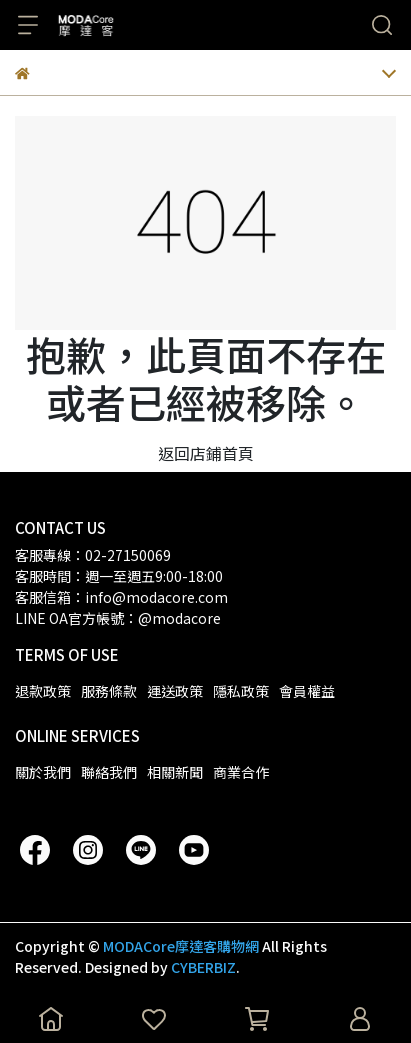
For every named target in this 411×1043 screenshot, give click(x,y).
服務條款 (109, 691)
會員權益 (307, 691)
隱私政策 (241, 691)
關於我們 (43, 772)
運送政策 (175, 691)
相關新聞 (175, 772)
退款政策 (43, 691)
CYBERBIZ (203, 967)
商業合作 (241, 772)
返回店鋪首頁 (206, 453)
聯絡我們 (109, 772)
